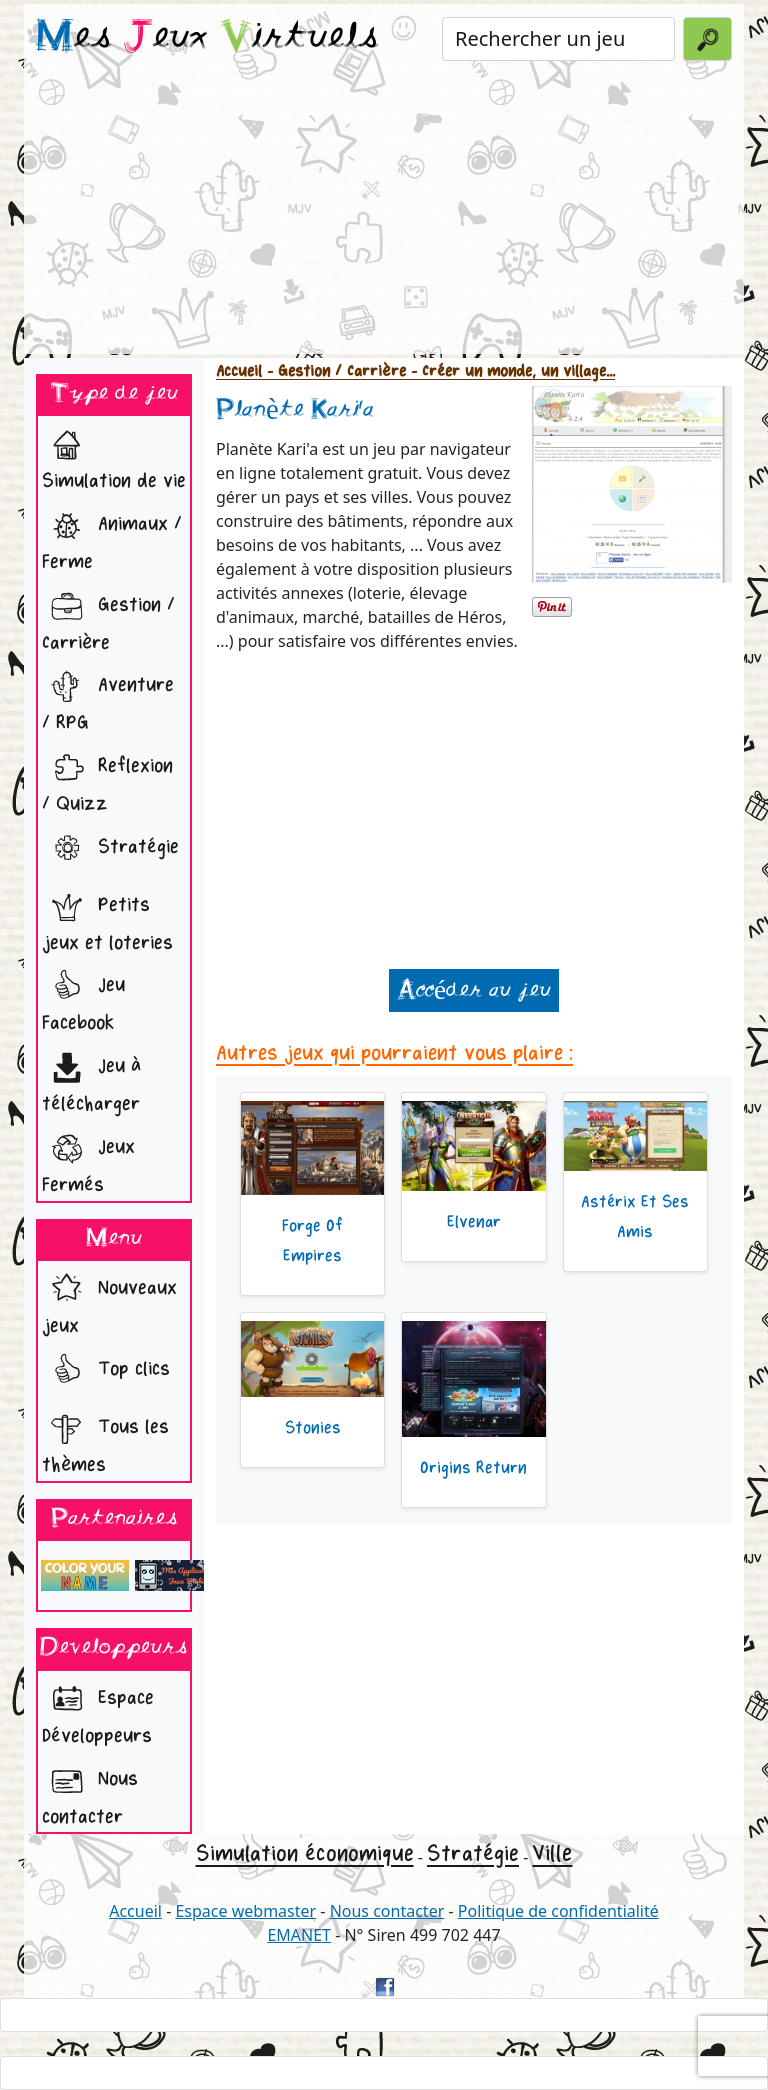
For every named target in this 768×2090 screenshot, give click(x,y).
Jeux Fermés (88, 1160)
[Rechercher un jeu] (558, 39)
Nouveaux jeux (109, 1301)
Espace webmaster (245, 1911)
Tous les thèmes (105, 1440)
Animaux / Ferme (112, 537)
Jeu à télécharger (91, 1079)
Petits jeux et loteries (107, 918)
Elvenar (474, 1222)
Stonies (313, 1428)
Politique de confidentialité (558, 1911)
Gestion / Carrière (108, 618)
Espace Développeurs (98, 1711)
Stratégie (110, 849)
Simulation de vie (114, 456)
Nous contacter (90, 1792)
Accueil (239, 371)
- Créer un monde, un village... (510, 371)
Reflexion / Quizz (107, 779)
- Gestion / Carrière (334, 371)
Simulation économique (305, 1854)
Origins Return (473, 1468)
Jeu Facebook (83, 998)
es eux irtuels (207, 38)
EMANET (299, 1935)
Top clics (106, 1371)
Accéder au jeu (474, 990)
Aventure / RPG (108, 698)
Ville (552, 1853)
